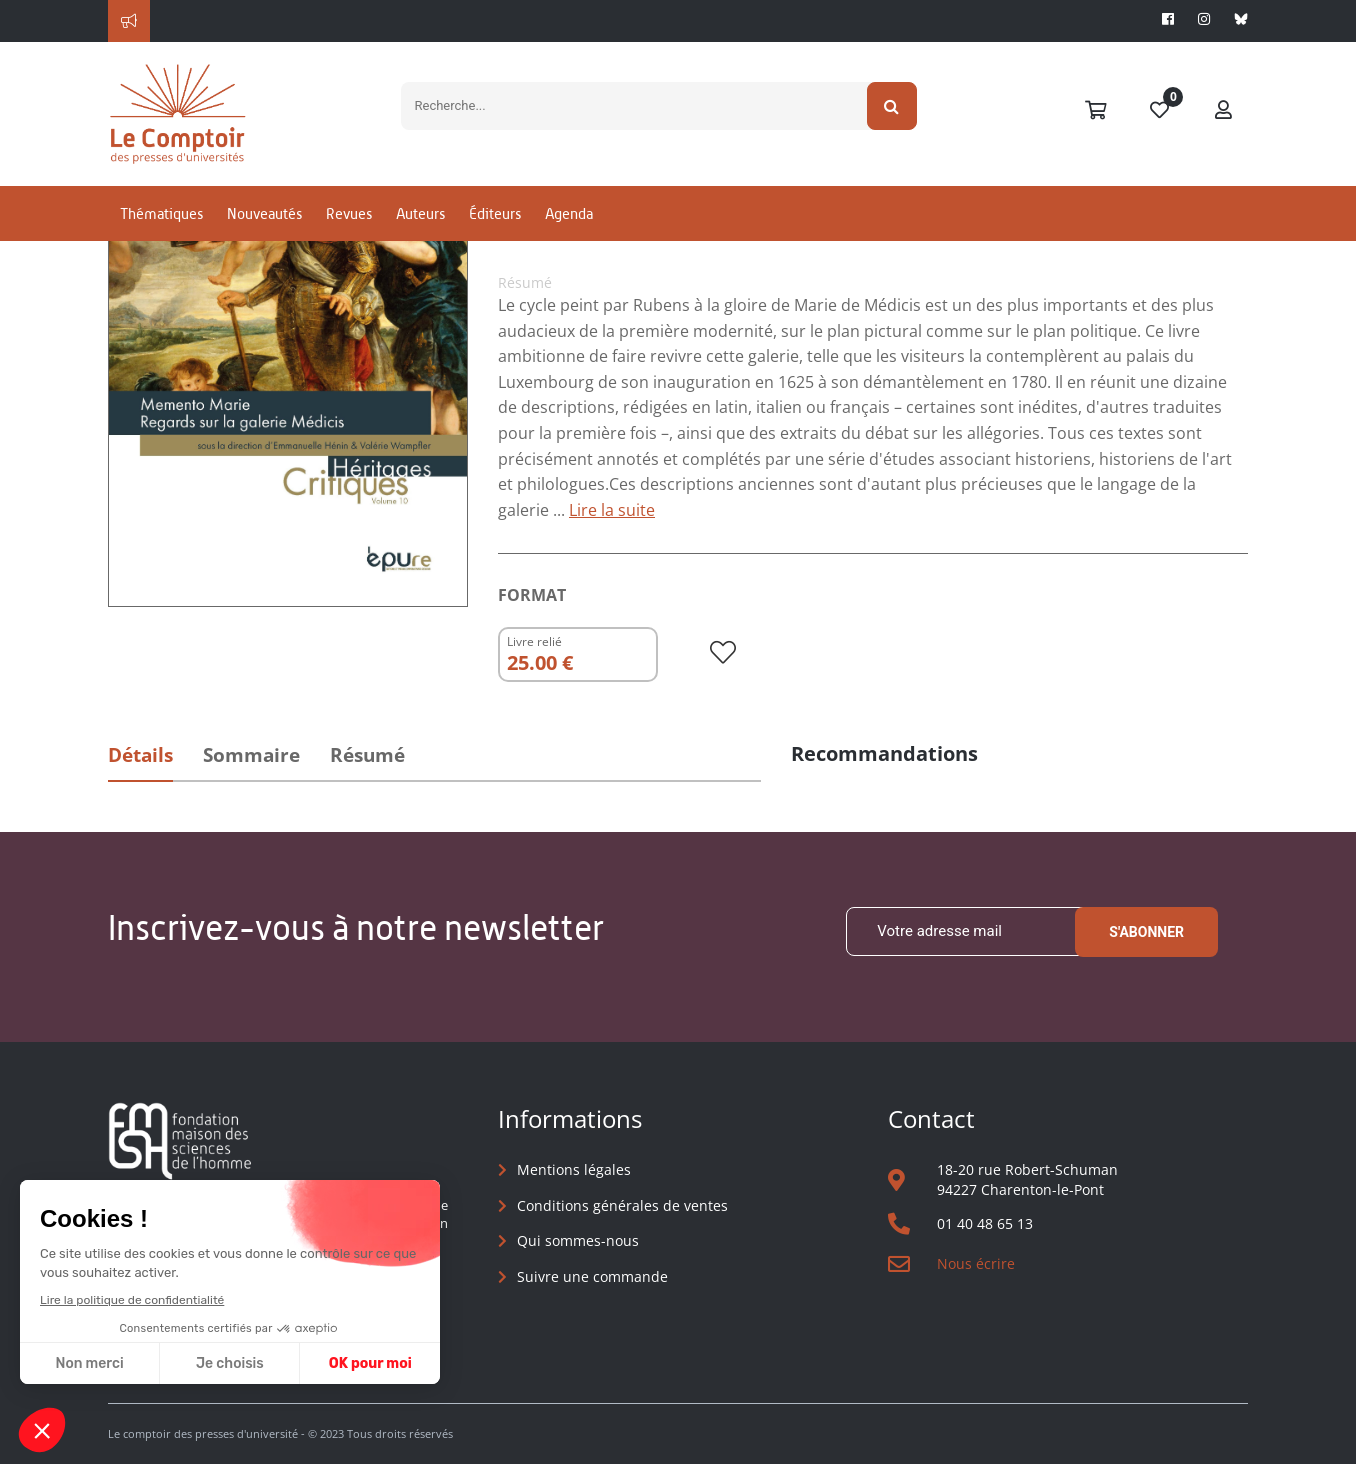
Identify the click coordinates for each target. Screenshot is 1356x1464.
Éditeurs (495, 213)
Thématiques (161, 213)
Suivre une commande (592, 1276)
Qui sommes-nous (578, 1240)
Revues (349, 213)
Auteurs (420, 213)
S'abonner (1146, 932)
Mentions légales (574, 1169)
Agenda (569, 213)
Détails (140, 755)
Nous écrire (976, 1263)
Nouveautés (264, 213)
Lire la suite (612, 510)
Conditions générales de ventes (622, 1205)
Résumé (367, 755)
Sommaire (251, 755)
